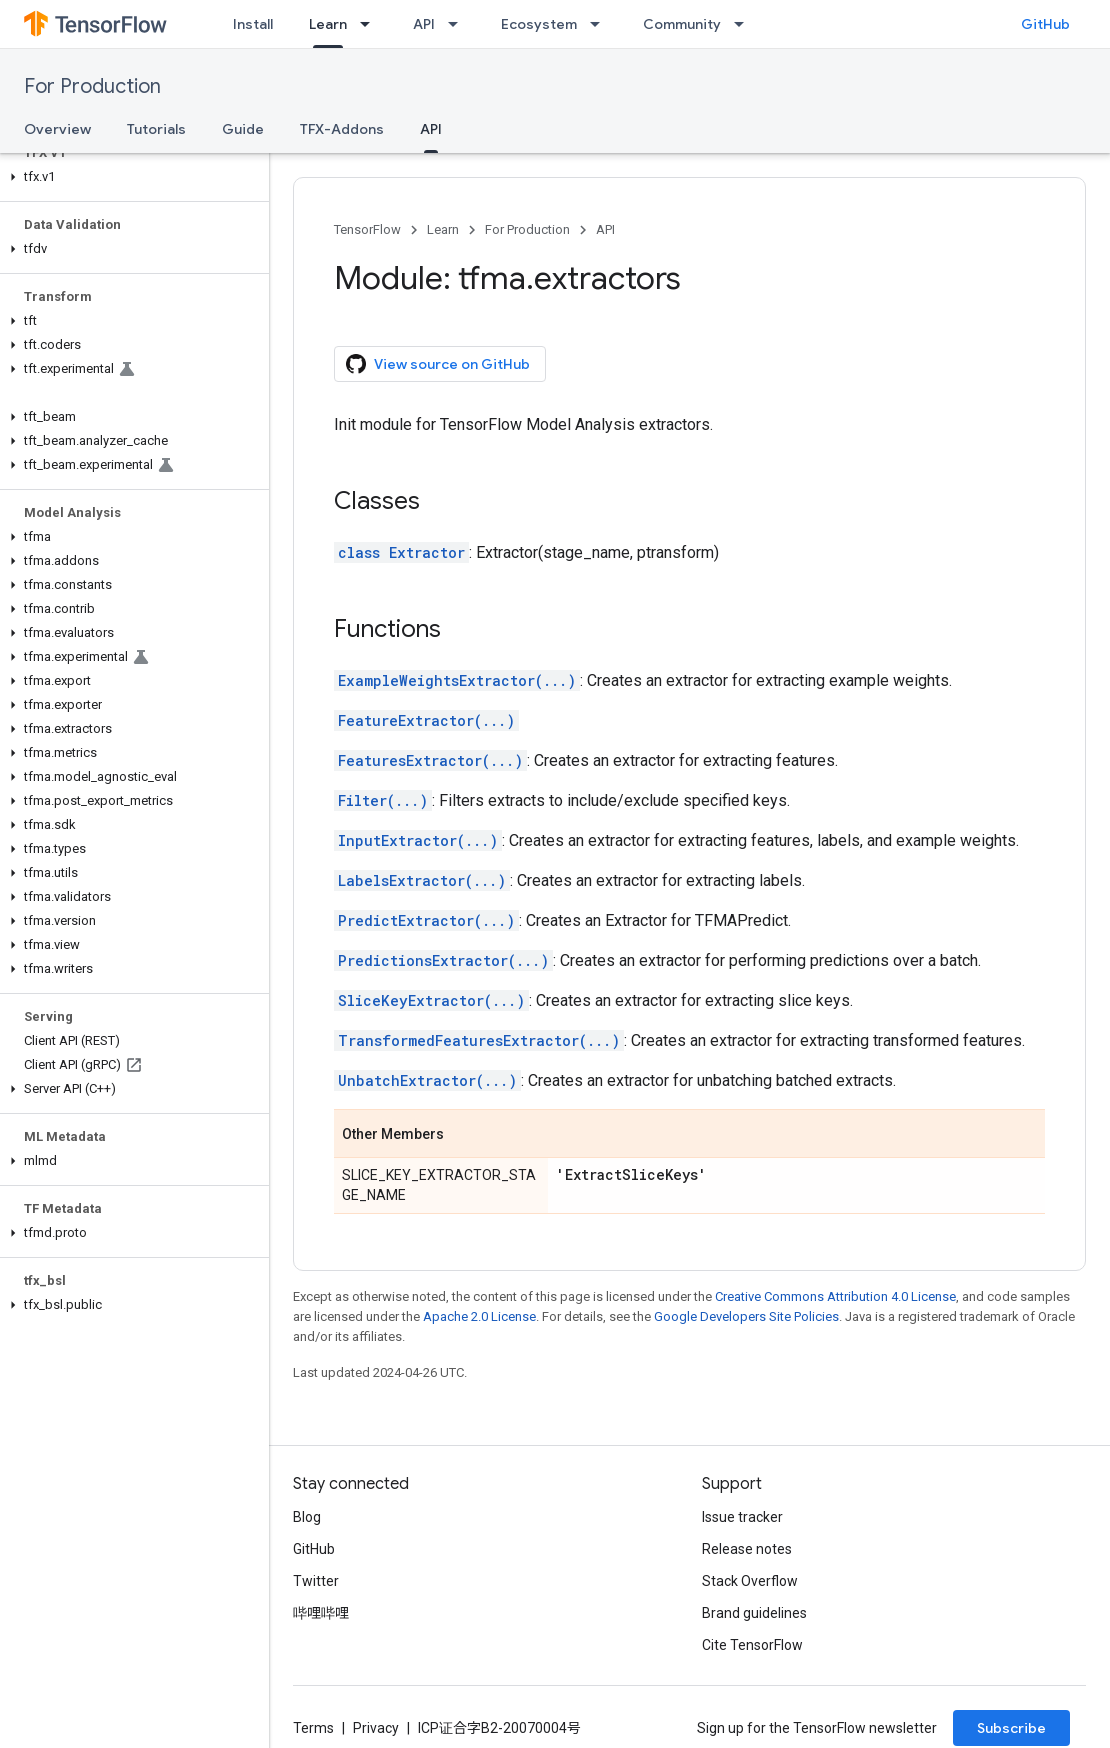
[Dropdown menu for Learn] (371, 24)
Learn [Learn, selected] (328, 24)
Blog (307, 1517)
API (424, 24)
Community (682, 24)
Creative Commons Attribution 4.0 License (835, 1296)
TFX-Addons (342, 129)
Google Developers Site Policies (746, 1316)
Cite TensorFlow (752, 1645)
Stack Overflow (750, 1581)
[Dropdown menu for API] (459, 24)
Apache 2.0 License (479, 1316)
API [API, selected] (431, 129)
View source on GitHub (438, 364)
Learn (443, 229)
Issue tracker (742, 1517)
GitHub (1045, 24)
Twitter (316, 1581)
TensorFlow (367, 229)
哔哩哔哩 (321, 1613)
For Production (92, 86)
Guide (243, 129)
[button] (130, 177)
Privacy (376, 1728)
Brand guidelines (754, 1613)
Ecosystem (539, 24)
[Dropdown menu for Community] (745, 24)
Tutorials (156, 129)
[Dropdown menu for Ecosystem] (601, 24)
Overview (57, 129)
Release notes (747, 1549)
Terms (313, 1728)
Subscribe (1011, 1728)
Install (253, 24)
